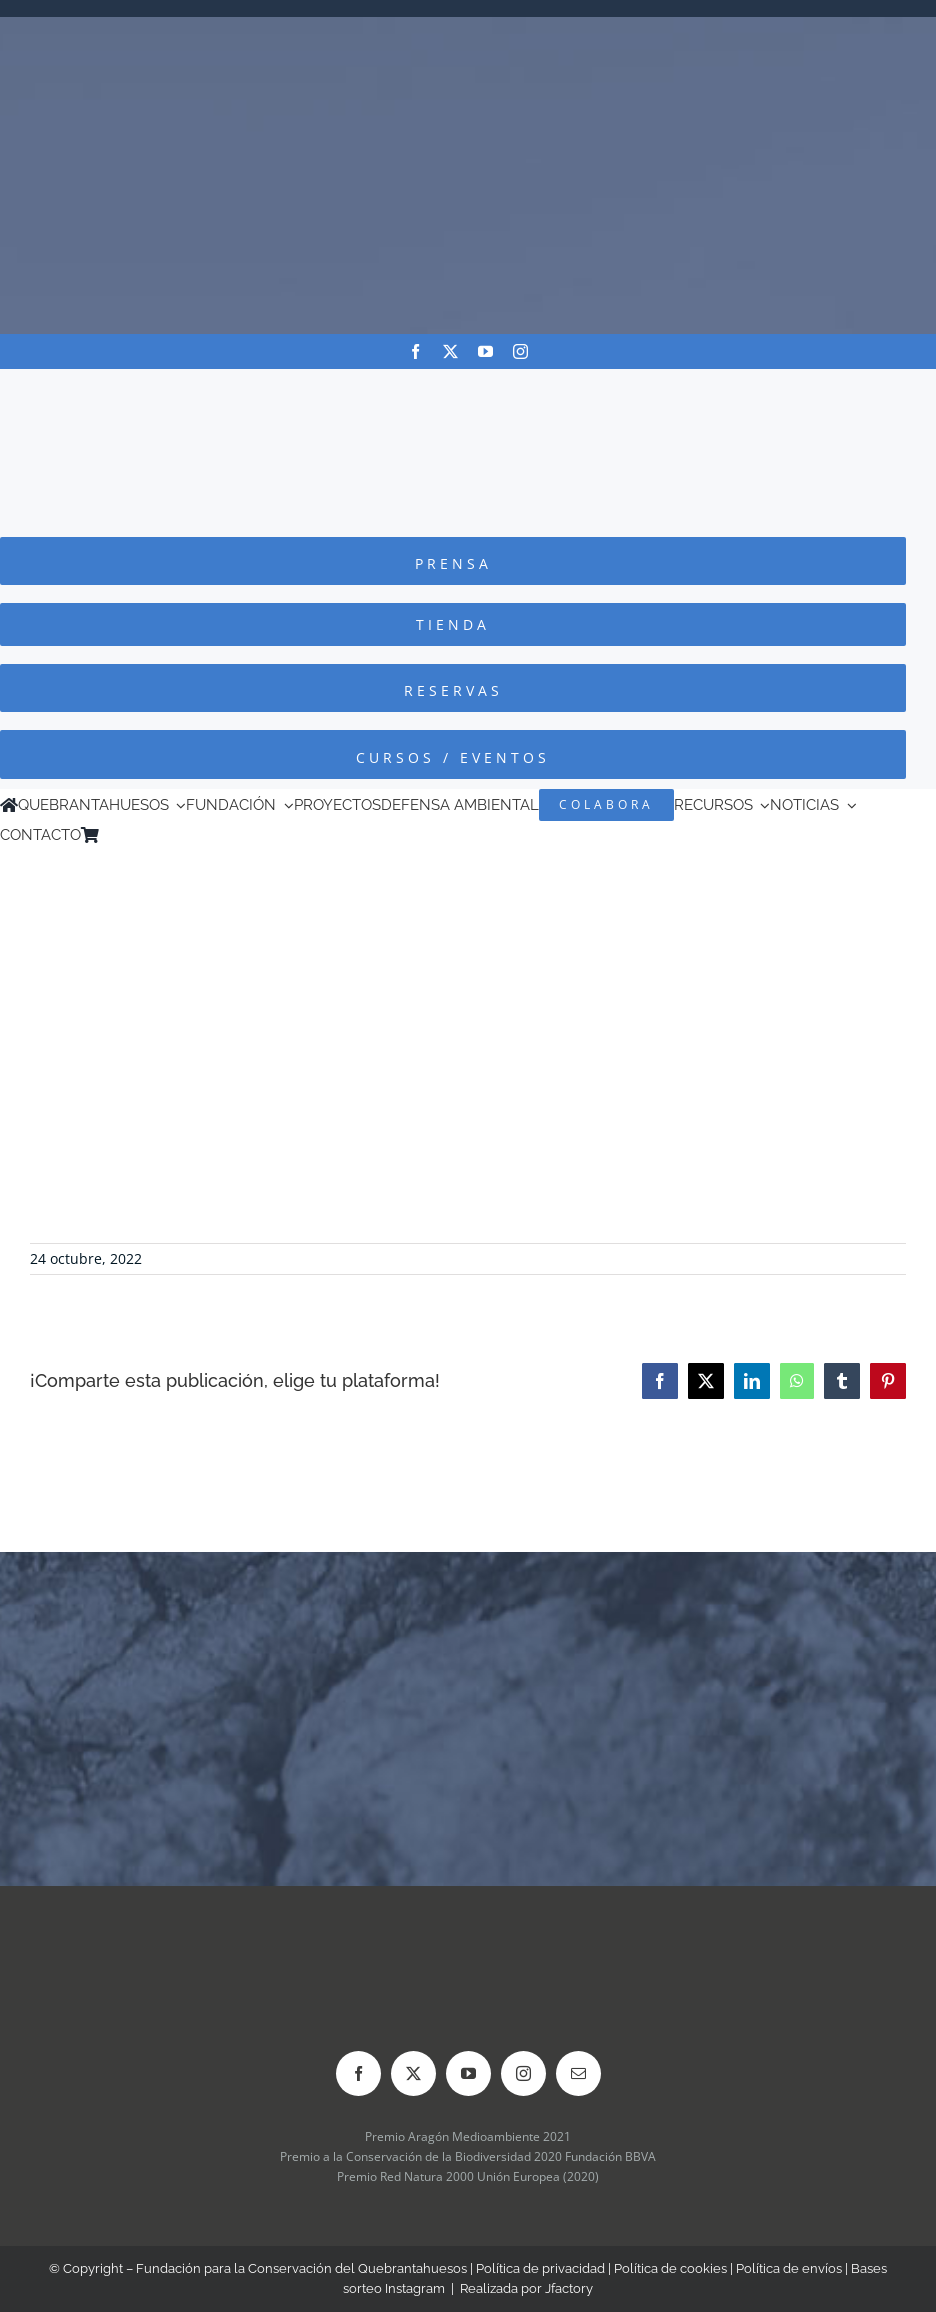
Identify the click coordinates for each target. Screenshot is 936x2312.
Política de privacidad (540, 2268)
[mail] (578, 2073)
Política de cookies (670, 2268)
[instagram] (520, 351)
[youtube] (485, 351)
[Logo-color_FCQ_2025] (468, 387)
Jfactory (569, 2288)
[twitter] (450, 351)
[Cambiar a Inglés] (136, 835)
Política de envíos (789, 2268)
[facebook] (415, 351)
